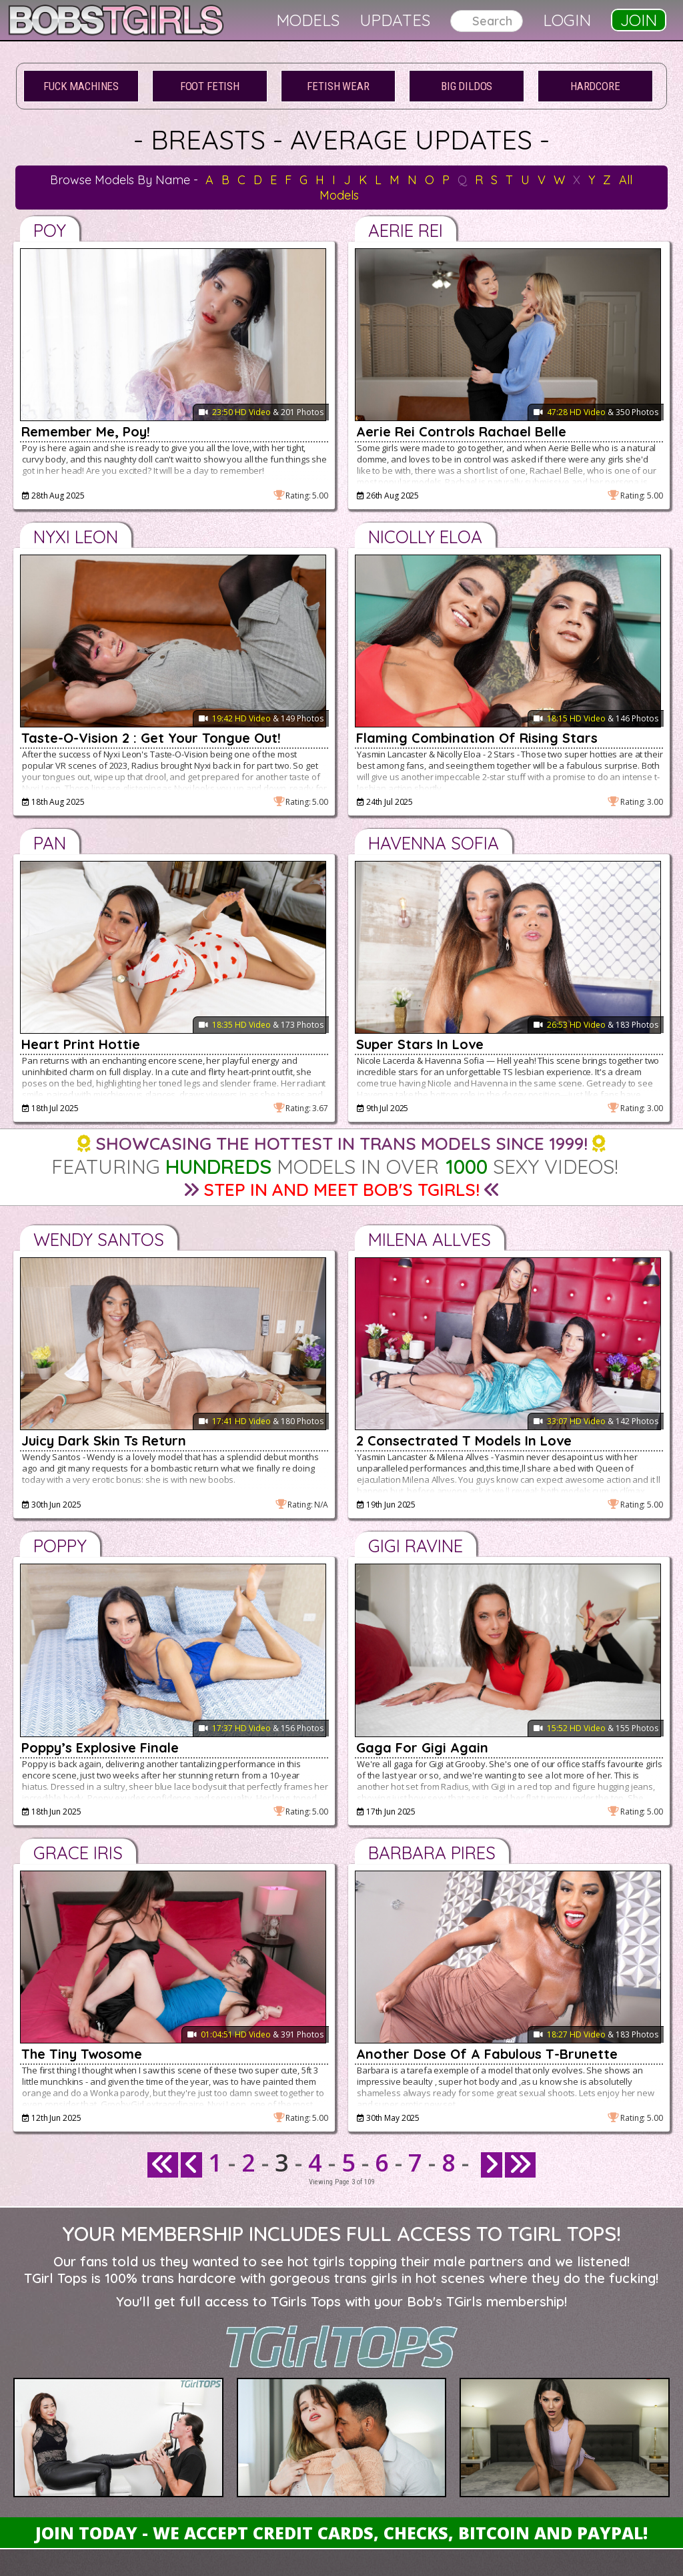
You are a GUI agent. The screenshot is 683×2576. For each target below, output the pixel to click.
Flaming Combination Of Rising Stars (477, 737)
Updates (395, 20)
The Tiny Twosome (81, 2053)
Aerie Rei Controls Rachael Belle (461, 431)
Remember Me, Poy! (85, 431)
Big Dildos (466, 86)
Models (307, 20)
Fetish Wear (338, 86)
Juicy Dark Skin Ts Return (103, 1440)
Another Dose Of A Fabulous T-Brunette (487, 2053)
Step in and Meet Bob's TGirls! (341, 1190)
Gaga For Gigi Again (422, 1747)
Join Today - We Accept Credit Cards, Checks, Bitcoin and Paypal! (341, 2532)
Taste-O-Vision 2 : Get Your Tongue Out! (151, 737)
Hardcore (595, 86)
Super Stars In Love (420, 1044)
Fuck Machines (81, 86)
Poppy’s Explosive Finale (100, 1747)
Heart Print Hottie (80, 1044)
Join (638, 20)
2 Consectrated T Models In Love (464, 1440)
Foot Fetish (209, 86)
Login (567, 20)
